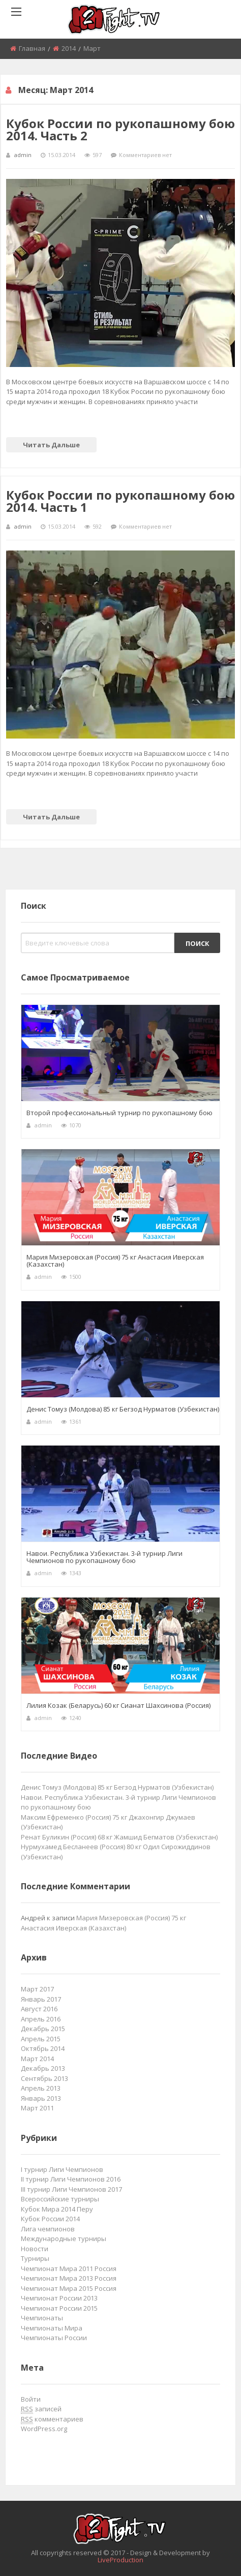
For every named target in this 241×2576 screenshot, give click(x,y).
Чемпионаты (42, 2317)
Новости (34, 2248)
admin (23, 155)
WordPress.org (44, 2428)
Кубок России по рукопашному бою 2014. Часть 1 (120, 500)
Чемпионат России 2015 (59, 2308)
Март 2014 (37, 2058)
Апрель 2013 (41, 2088)
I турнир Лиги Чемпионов (62, 2169)
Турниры (35, 2258)
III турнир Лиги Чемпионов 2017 (71, 2189)
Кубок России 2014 (50, 2218)
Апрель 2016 (41, 2018)
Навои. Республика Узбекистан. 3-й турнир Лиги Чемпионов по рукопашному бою (104, 1557)
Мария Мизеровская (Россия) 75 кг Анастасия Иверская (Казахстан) (115, 1260)
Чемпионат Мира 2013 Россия (68, 2278)
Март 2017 (37, 1989)
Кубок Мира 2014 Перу (57, 2209)
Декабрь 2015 (43, 2028)
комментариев (52, 2419)
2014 (69, 48)
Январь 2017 (41, 1999)
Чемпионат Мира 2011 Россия (68, 2268)
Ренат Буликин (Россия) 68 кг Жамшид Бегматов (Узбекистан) (119, 1837)
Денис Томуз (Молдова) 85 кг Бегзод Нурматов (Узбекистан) (122, 1409)
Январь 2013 (41, 2098)
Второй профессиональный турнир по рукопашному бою (119, 1112)
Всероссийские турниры (60, 2198)
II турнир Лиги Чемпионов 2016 (70, 2179)
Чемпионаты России (54, 2337)
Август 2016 (39, 2008)
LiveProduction (120, 2559)
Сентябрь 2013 (44, 2078)
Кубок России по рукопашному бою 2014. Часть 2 (120, 129)
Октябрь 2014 (43, 2048)
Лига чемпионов (48, 2228)
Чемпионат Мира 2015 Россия (68, 2288)
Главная (32, 48)
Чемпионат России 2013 (59, 2298)
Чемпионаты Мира (51, 2328)
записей (41, 2409)
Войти (31, 2399)
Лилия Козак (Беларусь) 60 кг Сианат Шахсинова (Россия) (118, 1705)
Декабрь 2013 (43, 2068)
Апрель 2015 (41, 2038)
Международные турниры (63, 2238)
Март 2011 (37, 2107)
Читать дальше (51, 444)
